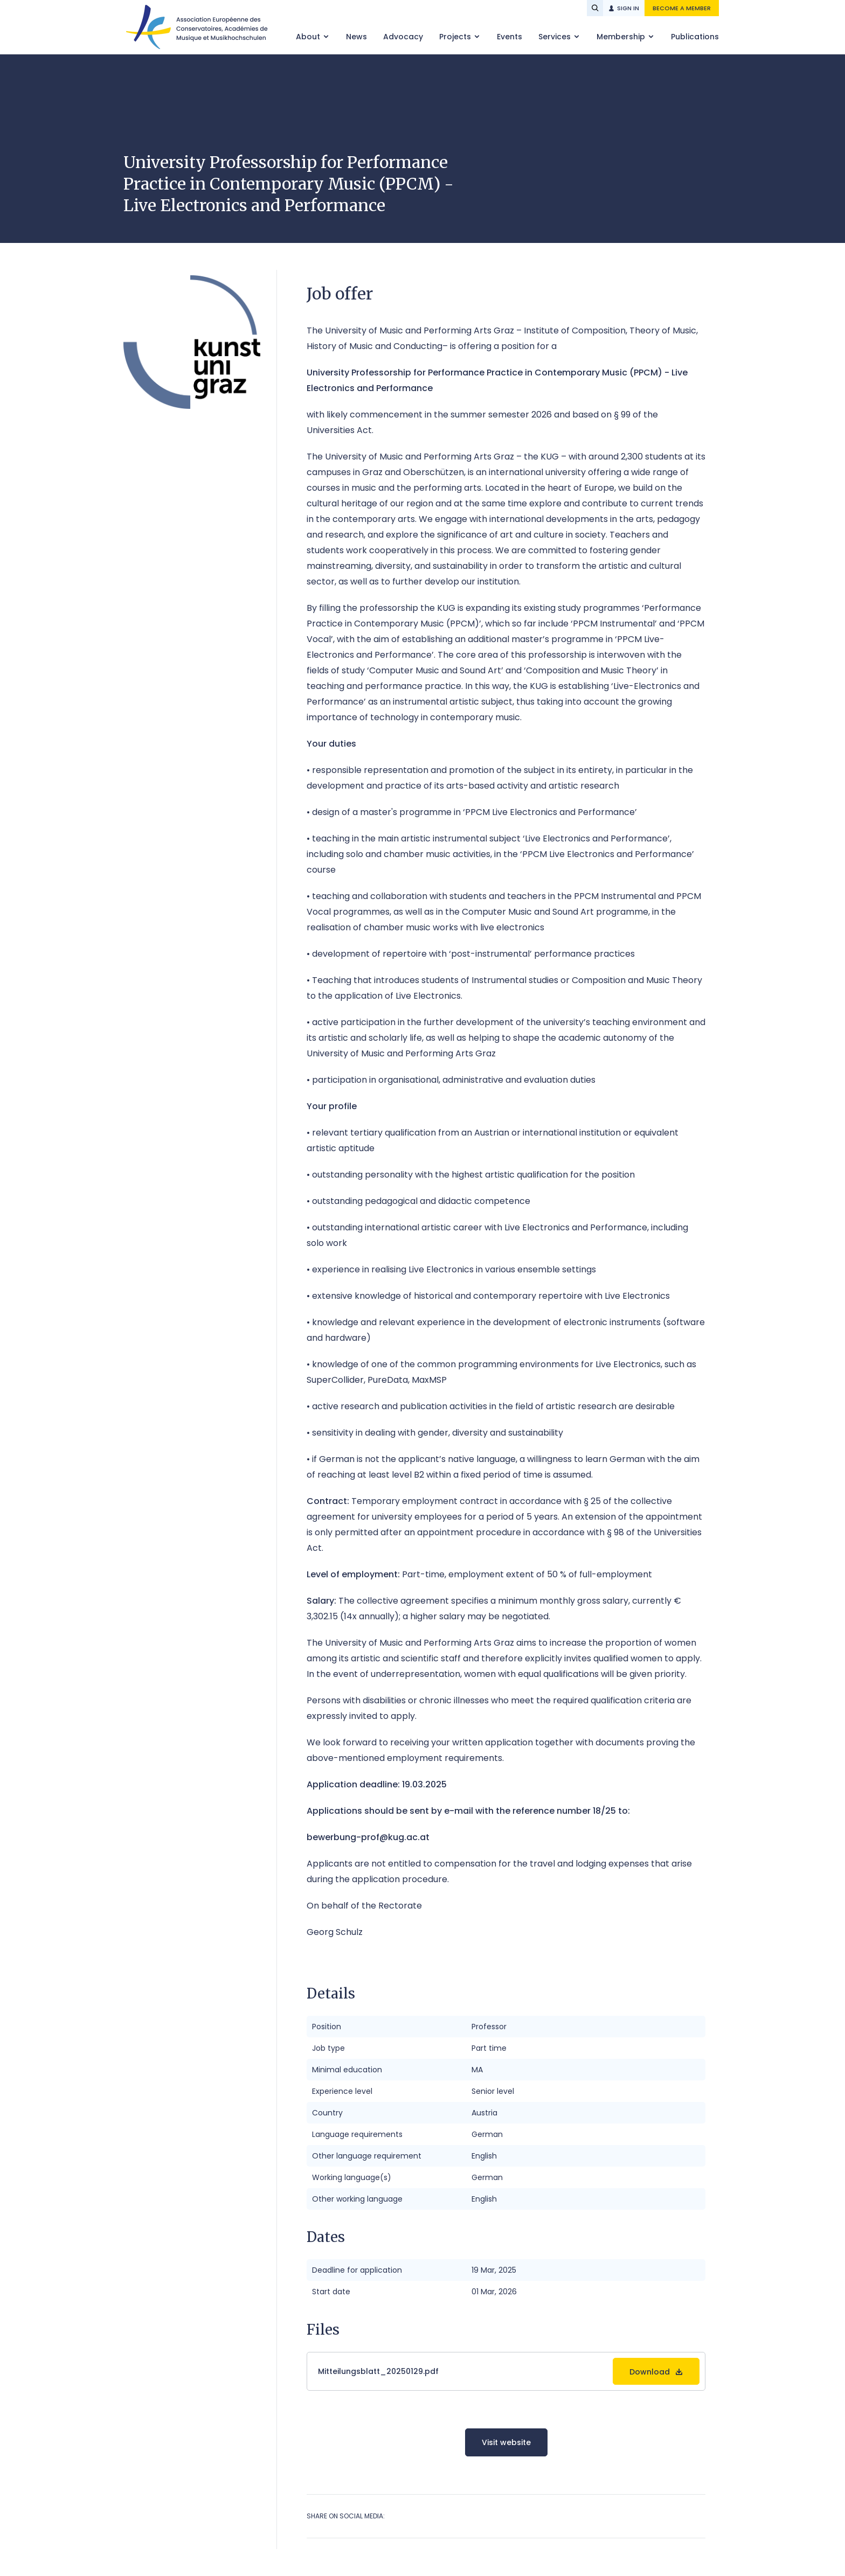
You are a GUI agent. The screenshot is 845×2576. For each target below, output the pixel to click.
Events (509, 36)
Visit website (506, 2442)
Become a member (682, 8)
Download (649, 2371)
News (356, 36)
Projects (456, 36)
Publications (695, 36)
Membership (622, 36)
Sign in (628, 8)
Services (555, 36)
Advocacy (403, 36)
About (309, 36)
